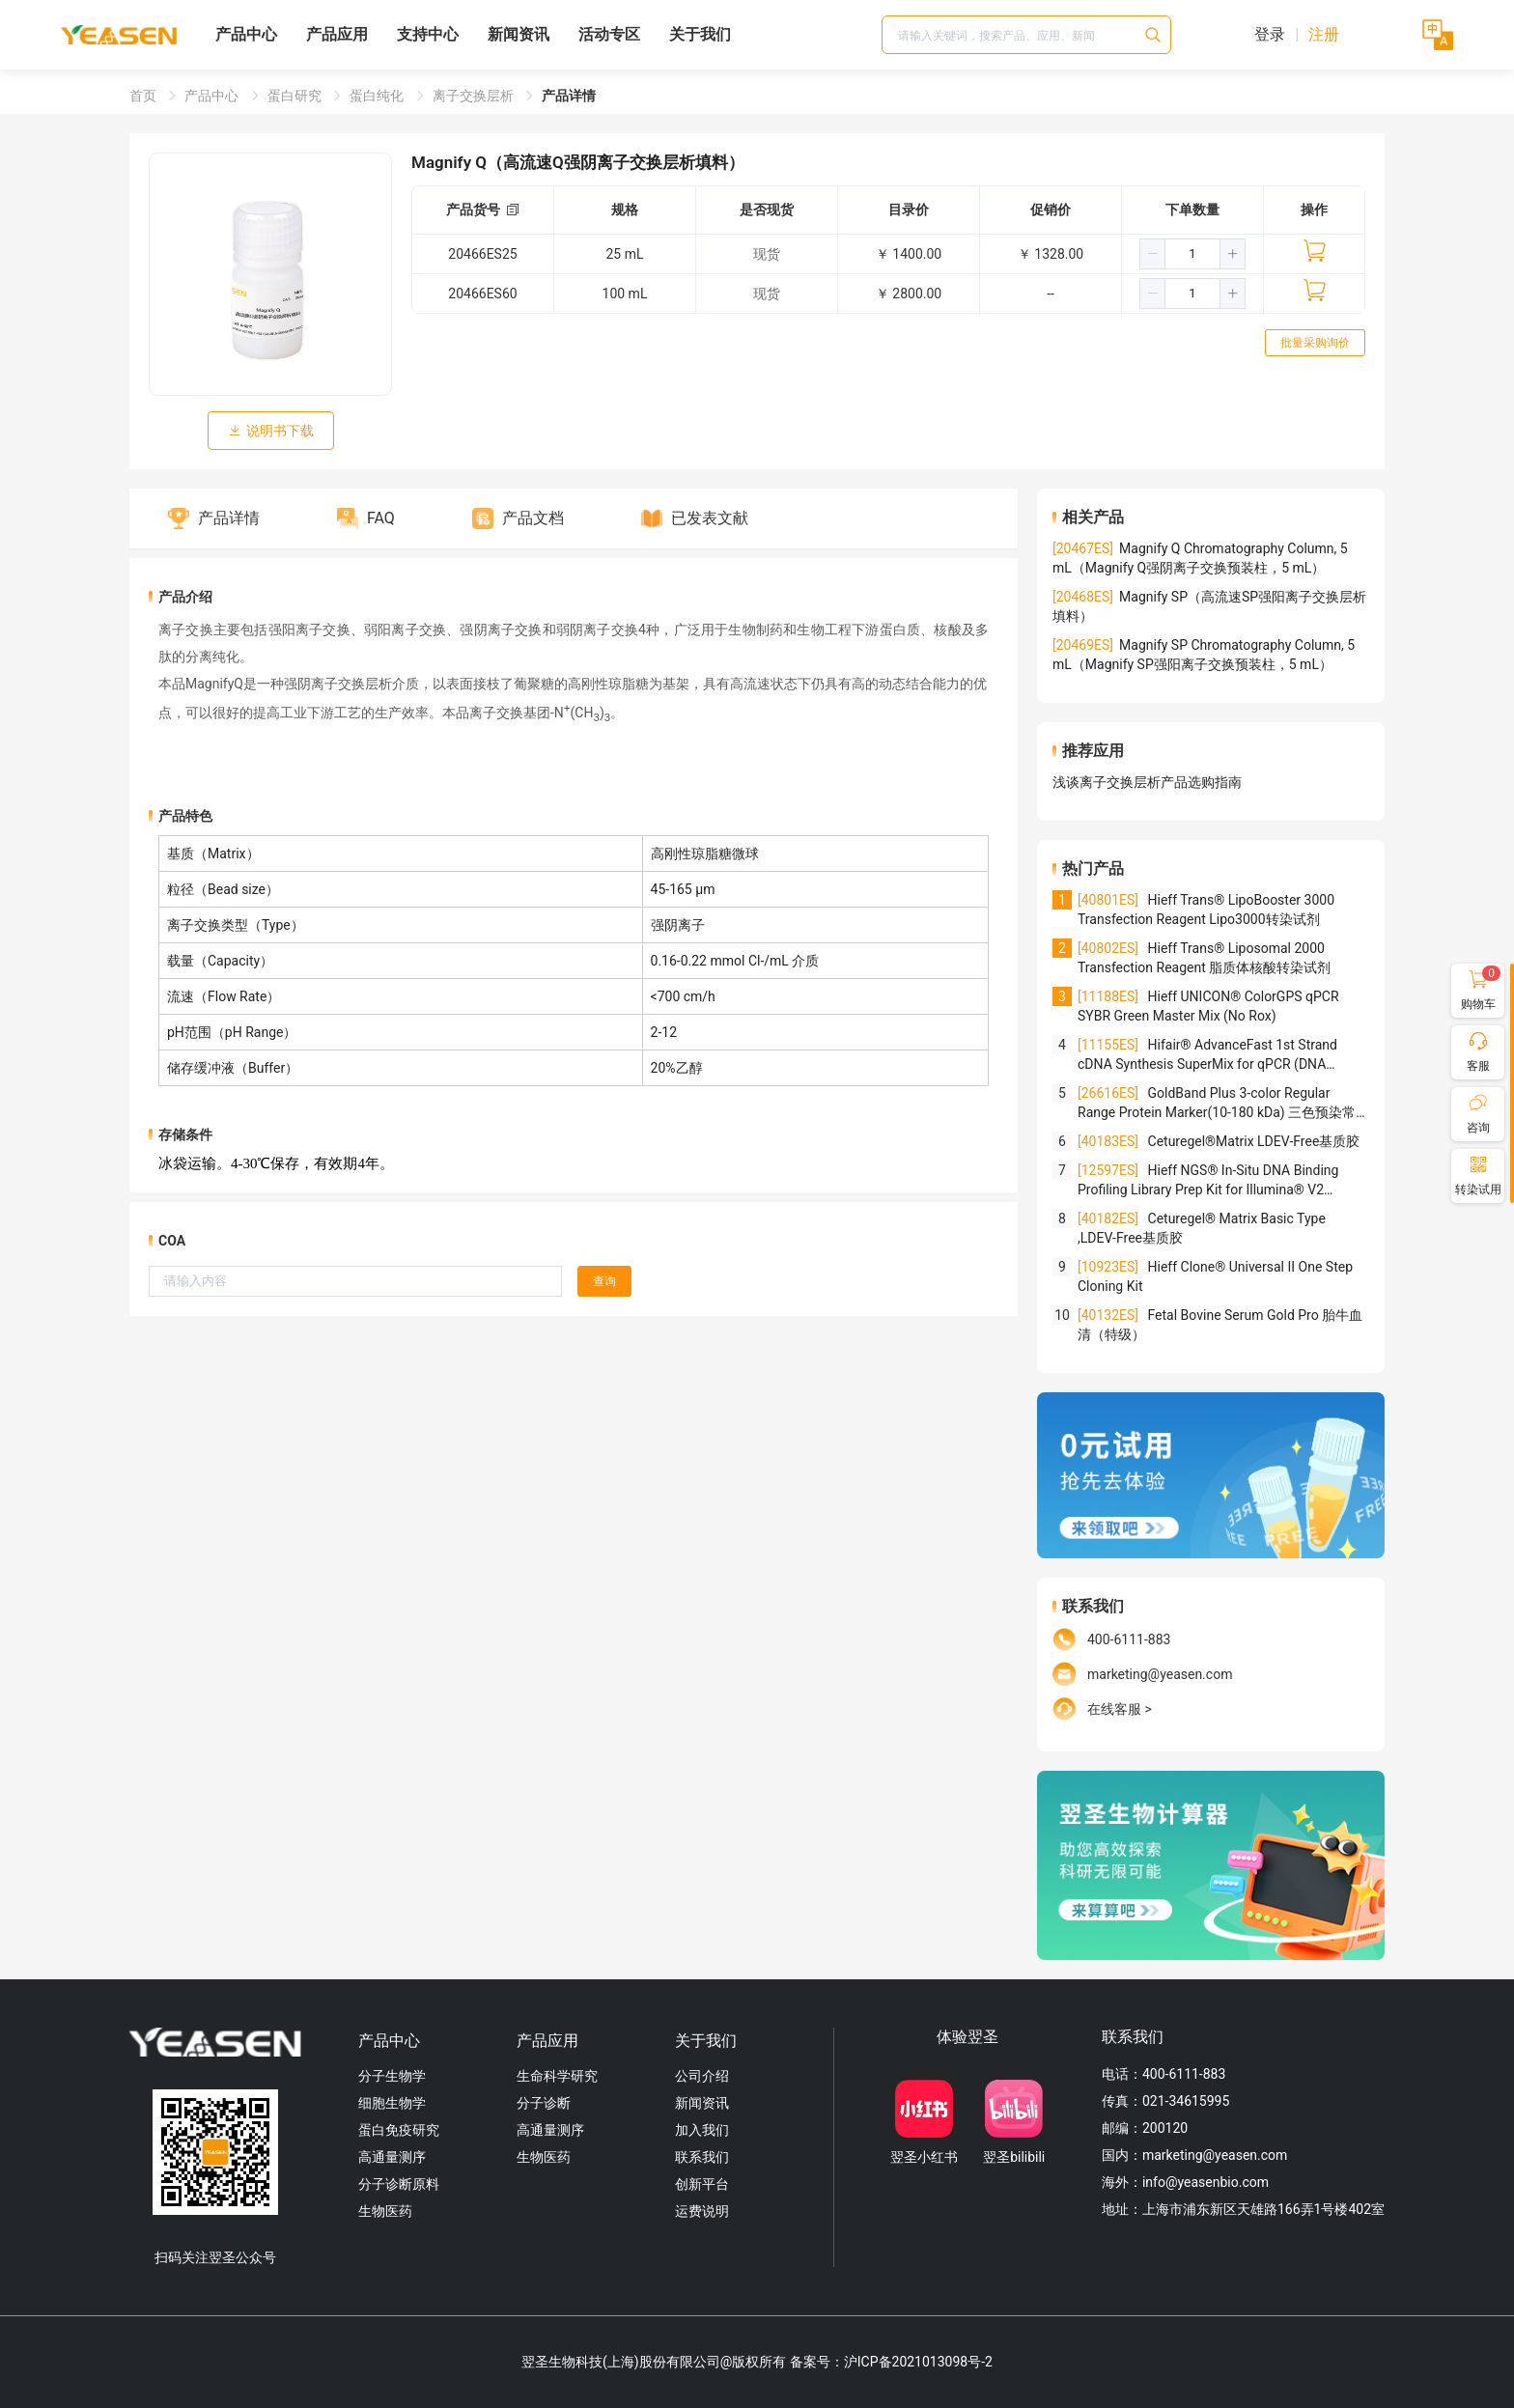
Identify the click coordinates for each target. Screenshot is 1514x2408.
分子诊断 (544, 2103)
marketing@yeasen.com (1159, 1674)
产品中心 (246, 34)
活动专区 (609, 34)
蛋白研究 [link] (295, 95)
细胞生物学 (392, 2103)
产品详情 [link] (569, 95)
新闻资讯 (518, 34)
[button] (1152, 253)
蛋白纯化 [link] (378, 95)
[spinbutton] (1192, 253)
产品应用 (337, 34)
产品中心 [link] (212, 95)
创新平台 (702, 2184)
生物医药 (385, 2211)
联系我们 (702, 2157)
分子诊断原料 (398, 2184)
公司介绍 (702, 2076)
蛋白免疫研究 (398, 2130)
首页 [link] (144, 95)
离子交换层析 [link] (475, 95)
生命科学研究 (557, 2076)
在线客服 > (1119, 1709)
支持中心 (428, 34)
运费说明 (702, 2211)
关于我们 (700, 34)
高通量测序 (392, 2157)
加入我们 (702, 2130)
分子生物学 (392, 2076)
